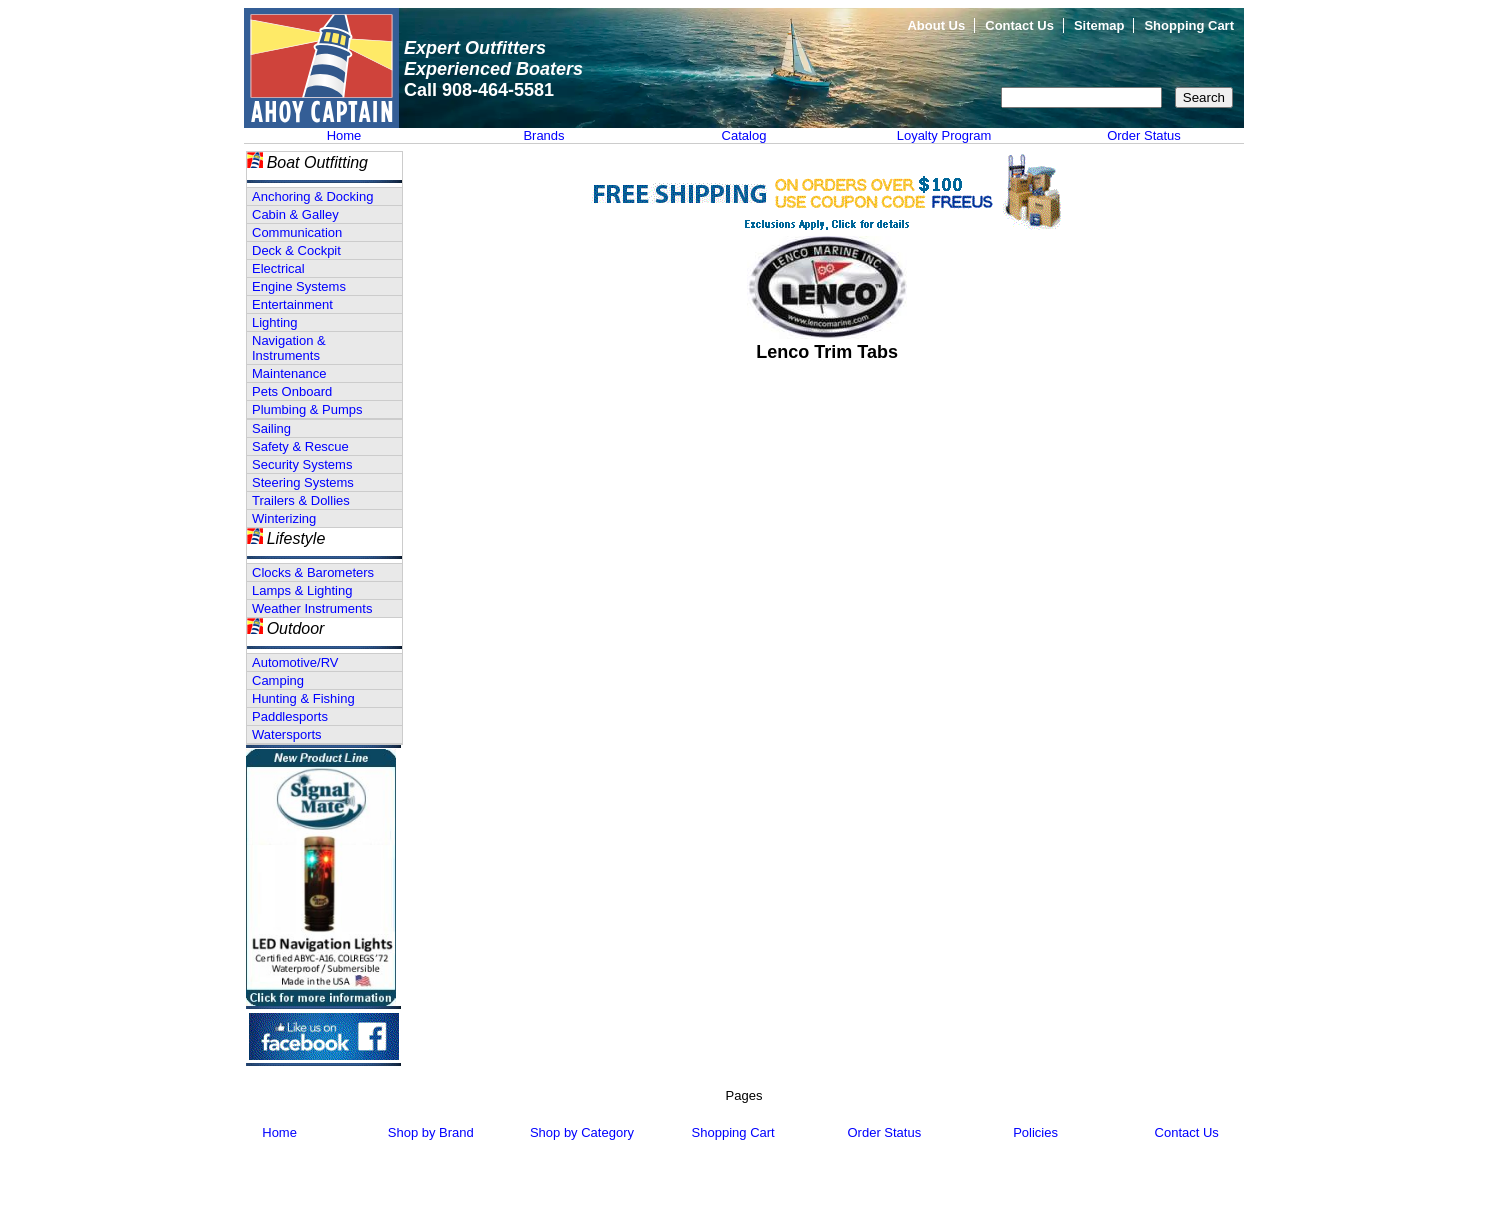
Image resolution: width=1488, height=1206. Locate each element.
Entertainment (292, 304)
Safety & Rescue (300, 446)
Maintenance (289, 373)
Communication (297, 232)
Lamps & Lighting (302, 590)
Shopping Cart (1189, 25)
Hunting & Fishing (303, 698)
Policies (1035, 1132)
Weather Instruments (312, 608)
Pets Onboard (292, 391)
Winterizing (284, 518)
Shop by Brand (431, 1132)
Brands (543, 135)
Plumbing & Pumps (307, 409)
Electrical (278, 268)
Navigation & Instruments (289, 348)
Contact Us (1019, 25)
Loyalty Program (944, 135)
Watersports (287, 734)
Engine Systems (299, 286)
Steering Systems (303, 482)
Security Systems (302, 464)
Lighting (275, 322)
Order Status (1144, 135)
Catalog (744, 135)
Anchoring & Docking (312, 196)
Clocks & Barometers (313, 572)
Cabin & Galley (295, 214)
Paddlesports (290, 716)
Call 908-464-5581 (479, 90)
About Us (936, 25)
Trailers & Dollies (301, 500)
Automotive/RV (295, 662)
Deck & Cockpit (296, 250)
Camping (278, 680)
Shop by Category (582, 1132)
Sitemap (1099, 25)
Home (344, 135)
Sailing (271, 428)
